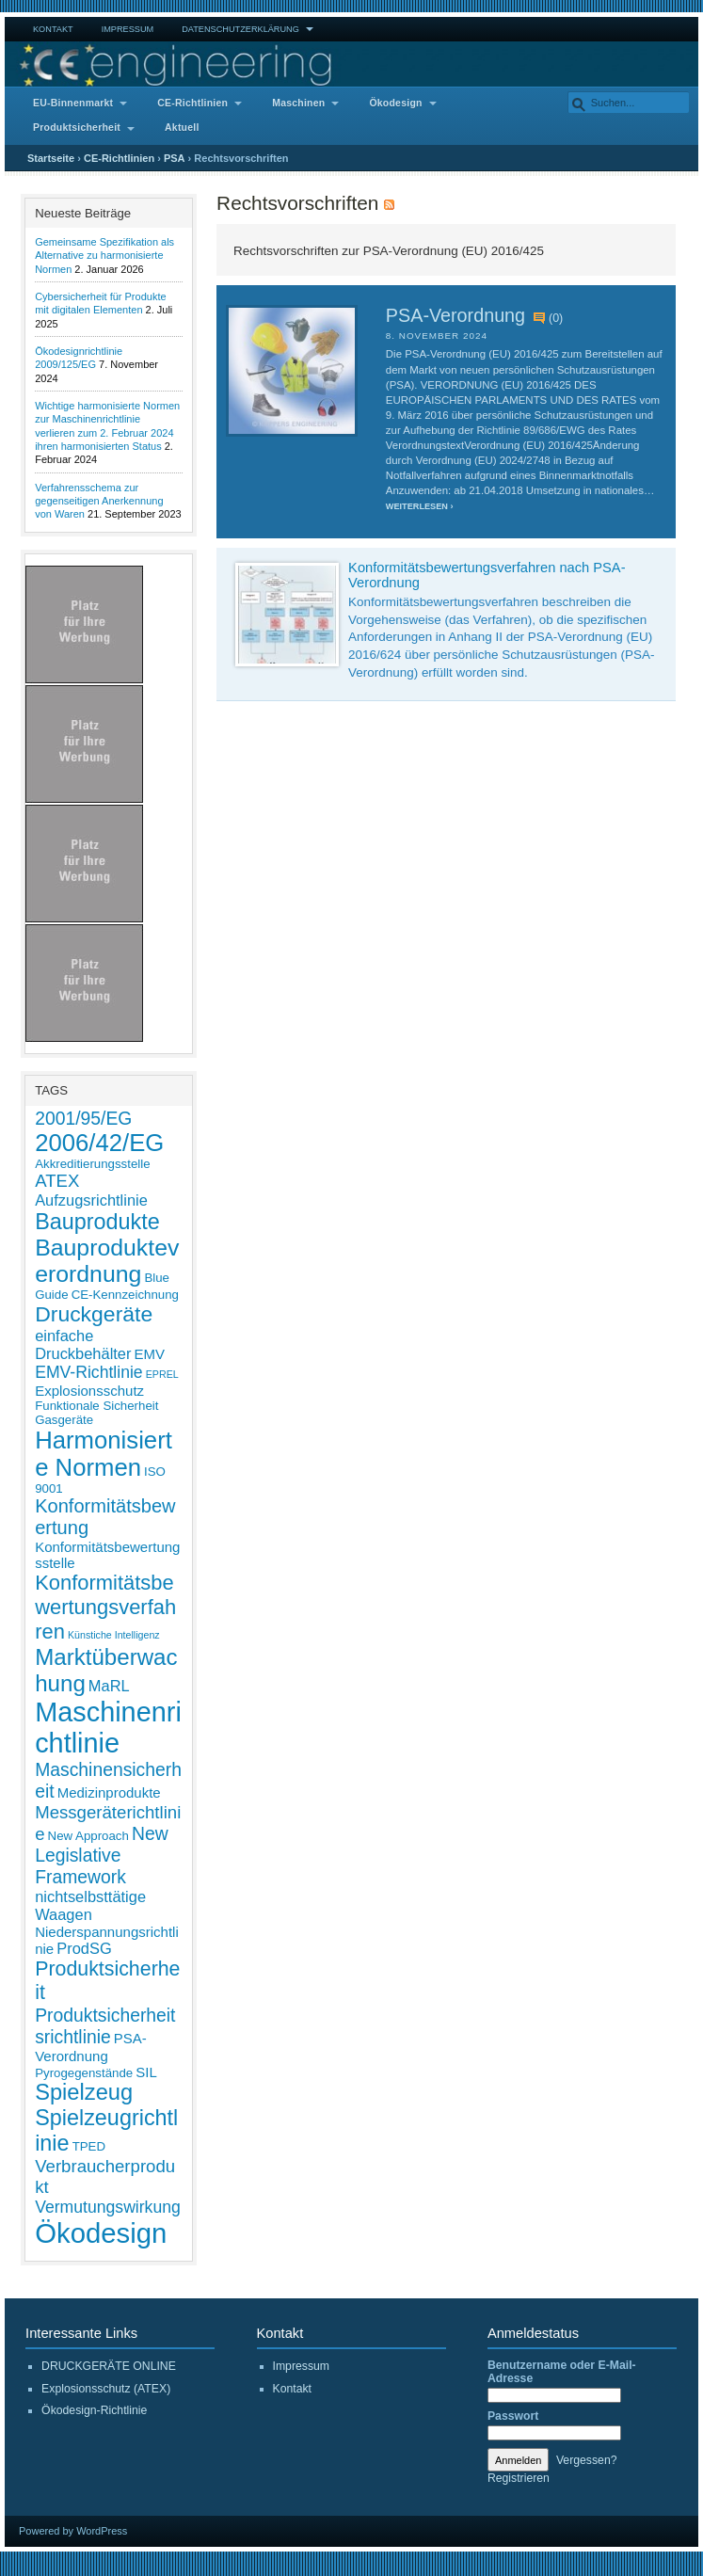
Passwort (512, 2416)
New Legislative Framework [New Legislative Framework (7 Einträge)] (101, 1855)
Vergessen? (586, 2460)
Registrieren (518, 2478)
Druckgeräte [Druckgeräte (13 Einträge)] (93, 1314)
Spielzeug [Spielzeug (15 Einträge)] (84, 2092)
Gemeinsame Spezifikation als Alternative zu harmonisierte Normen (104, 255)
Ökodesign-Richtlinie (94, 2410)
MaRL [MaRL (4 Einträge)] (109, 1685)
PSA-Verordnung (455, 315)
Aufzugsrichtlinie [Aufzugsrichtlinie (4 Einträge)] (91, 1200)
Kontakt (53, 29)
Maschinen (298, 103)
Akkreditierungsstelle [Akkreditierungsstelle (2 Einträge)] (92, 1164)
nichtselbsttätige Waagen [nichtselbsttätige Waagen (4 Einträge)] (90, 1905)
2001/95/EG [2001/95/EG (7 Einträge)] (83, 1118)
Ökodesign (395, 103)
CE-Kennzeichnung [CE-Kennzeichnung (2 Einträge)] (125, 1295)
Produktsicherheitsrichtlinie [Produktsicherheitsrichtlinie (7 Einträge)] (105, 2026)
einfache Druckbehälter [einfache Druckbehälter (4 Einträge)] (83, 1344)
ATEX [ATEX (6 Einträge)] (57, 1181)
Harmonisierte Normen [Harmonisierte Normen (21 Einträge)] (103, 1453)
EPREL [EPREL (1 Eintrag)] (162, 1374)
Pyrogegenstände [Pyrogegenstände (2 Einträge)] (84, 2073)
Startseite (50, 158)
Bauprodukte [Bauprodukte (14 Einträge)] (97, 1221)
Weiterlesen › (420, 506)
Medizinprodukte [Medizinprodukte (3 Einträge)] (109, 1792)
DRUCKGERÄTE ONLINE (108, 2366)
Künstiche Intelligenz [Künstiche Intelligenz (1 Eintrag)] (114, 1634)
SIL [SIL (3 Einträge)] (146, 2072)
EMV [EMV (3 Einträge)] (150, 1354)
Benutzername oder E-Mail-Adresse (561, 2372)
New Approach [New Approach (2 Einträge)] (88, 1836)
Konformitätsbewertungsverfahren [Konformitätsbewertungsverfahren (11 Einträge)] (105, 1607)
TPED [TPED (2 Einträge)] (88, 2146)
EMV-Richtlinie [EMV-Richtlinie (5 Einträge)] (89, 1372)
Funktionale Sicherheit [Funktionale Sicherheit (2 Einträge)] (96, 1406)
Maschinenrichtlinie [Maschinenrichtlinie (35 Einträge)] (108, 1727)
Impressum (128, 29)
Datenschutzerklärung (240, 29)
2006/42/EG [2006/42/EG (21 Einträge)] (99, 1142)
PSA (174, 158)
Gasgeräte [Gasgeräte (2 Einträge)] (64, 1420)
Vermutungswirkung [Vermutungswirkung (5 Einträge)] (108, 2207)
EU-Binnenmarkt (73, 103)
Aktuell (182, 127)
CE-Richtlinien (192, 103)
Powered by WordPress (73, 2530)
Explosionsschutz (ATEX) (105, 2388)
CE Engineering (351, 64)
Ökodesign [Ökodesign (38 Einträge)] (101, 2232)
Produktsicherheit (76, 127)
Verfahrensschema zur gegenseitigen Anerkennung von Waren (99, 501)
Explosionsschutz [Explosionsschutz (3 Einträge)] (89, 1391)
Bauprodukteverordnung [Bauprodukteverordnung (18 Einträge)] (107, 1261)
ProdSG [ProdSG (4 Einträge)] (83, 1948)
